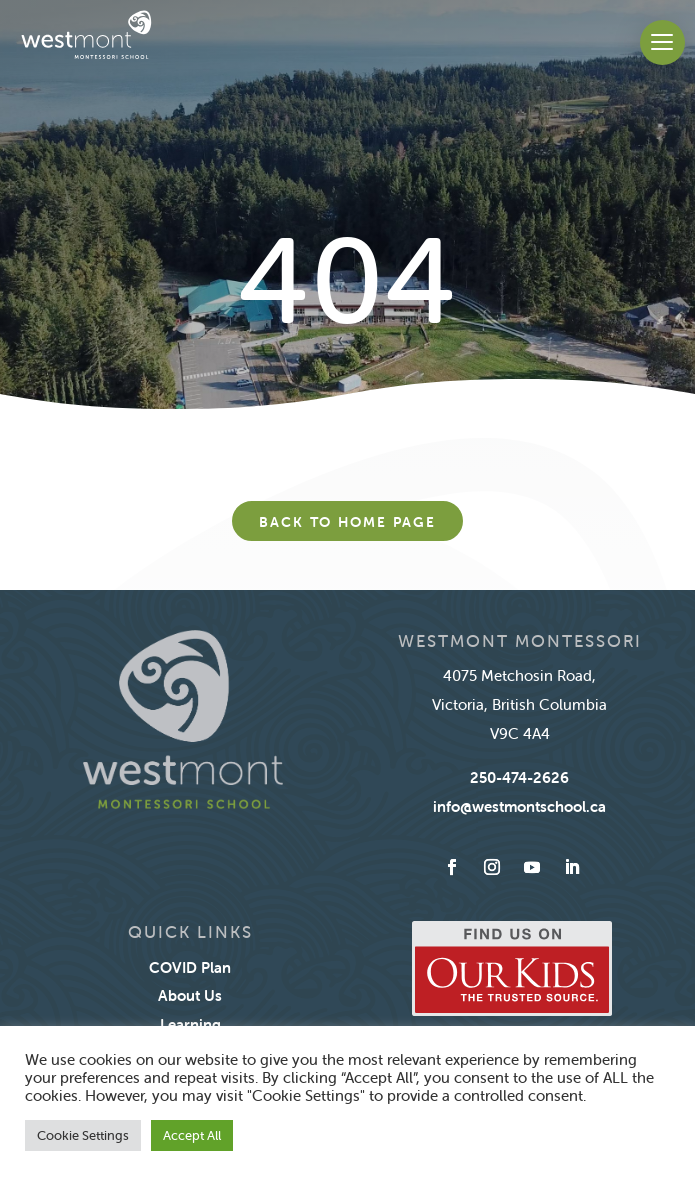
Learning (190, 1024)
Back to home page (347, 522)
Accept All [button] (192, 1135)
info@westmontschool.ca (519, 806)
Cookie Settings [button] (83, 1135)
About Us (190, 995)
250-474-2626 (519, 777)
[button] (662, 42)
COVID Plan (190, 967)
